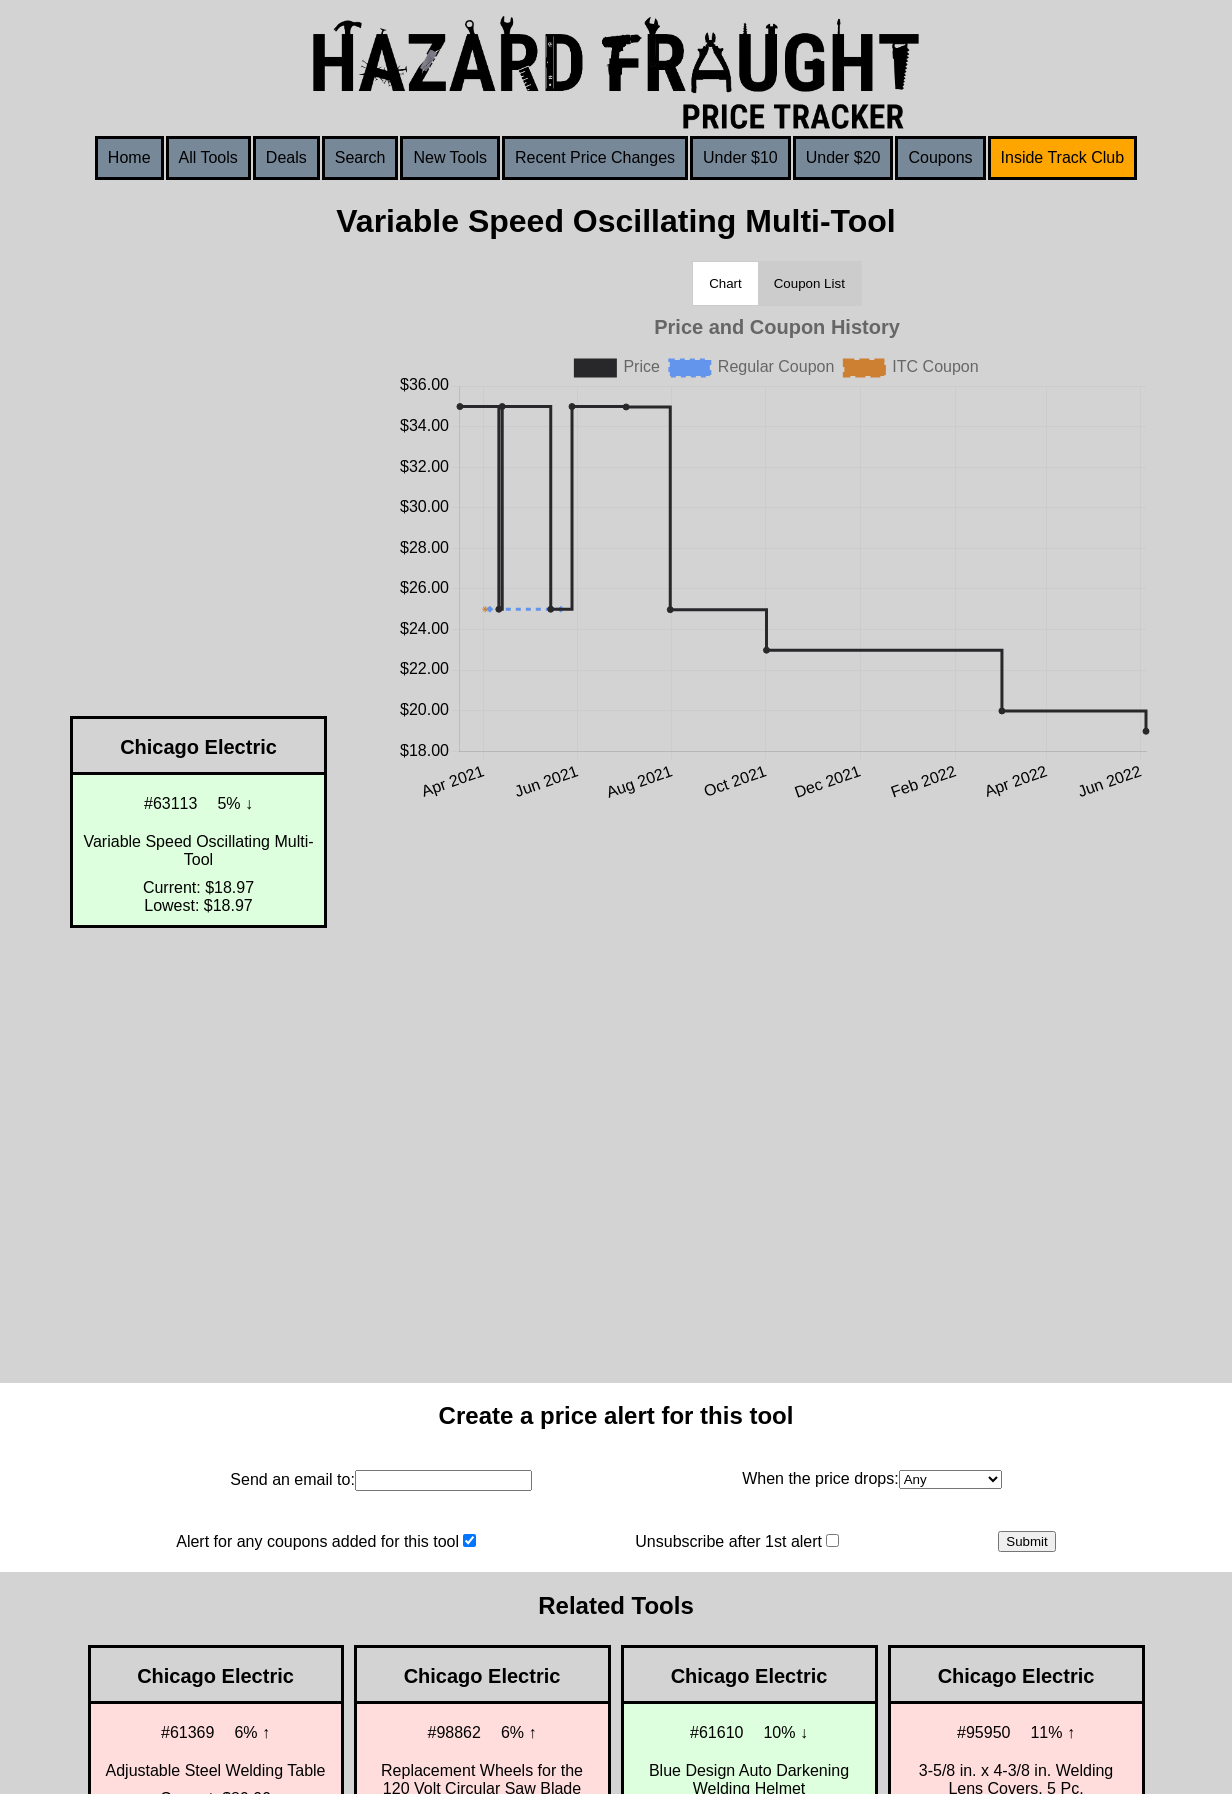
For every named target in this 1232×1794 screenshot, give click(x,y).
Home (129, 157)
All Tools (208, 157)
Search (360, 157)
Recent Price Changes (595, 157)
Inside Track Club (1063, 157)
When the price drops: (820, 1478)
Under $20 (843, 157)
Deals (286, 157)
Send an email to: (292, 1479)
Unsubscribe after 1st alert (728, 1541)
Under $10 (740, 157)
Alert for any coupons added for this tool (317, 1541)
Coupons (940, 157)
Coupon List (809, 283)
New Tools (450, 157)
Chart (725, 283)
